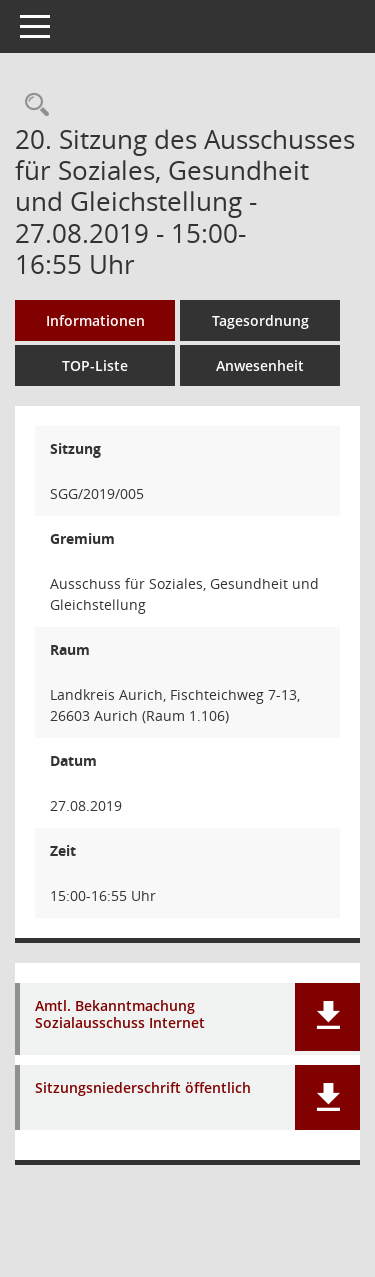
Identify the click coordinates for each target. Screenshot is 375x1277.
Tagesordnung (260, 320)
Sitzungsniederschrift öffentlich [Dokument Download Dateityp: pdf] (143, 1088)
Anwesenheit (260, 365)
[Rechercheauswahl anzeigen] (32, 105)
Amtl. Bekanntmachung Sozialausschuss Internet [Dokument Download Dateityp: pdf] (120, 1015)
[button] (327, 1017)
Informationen (95, 320)
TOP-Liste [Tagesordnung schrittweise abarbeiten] (95, 365)
